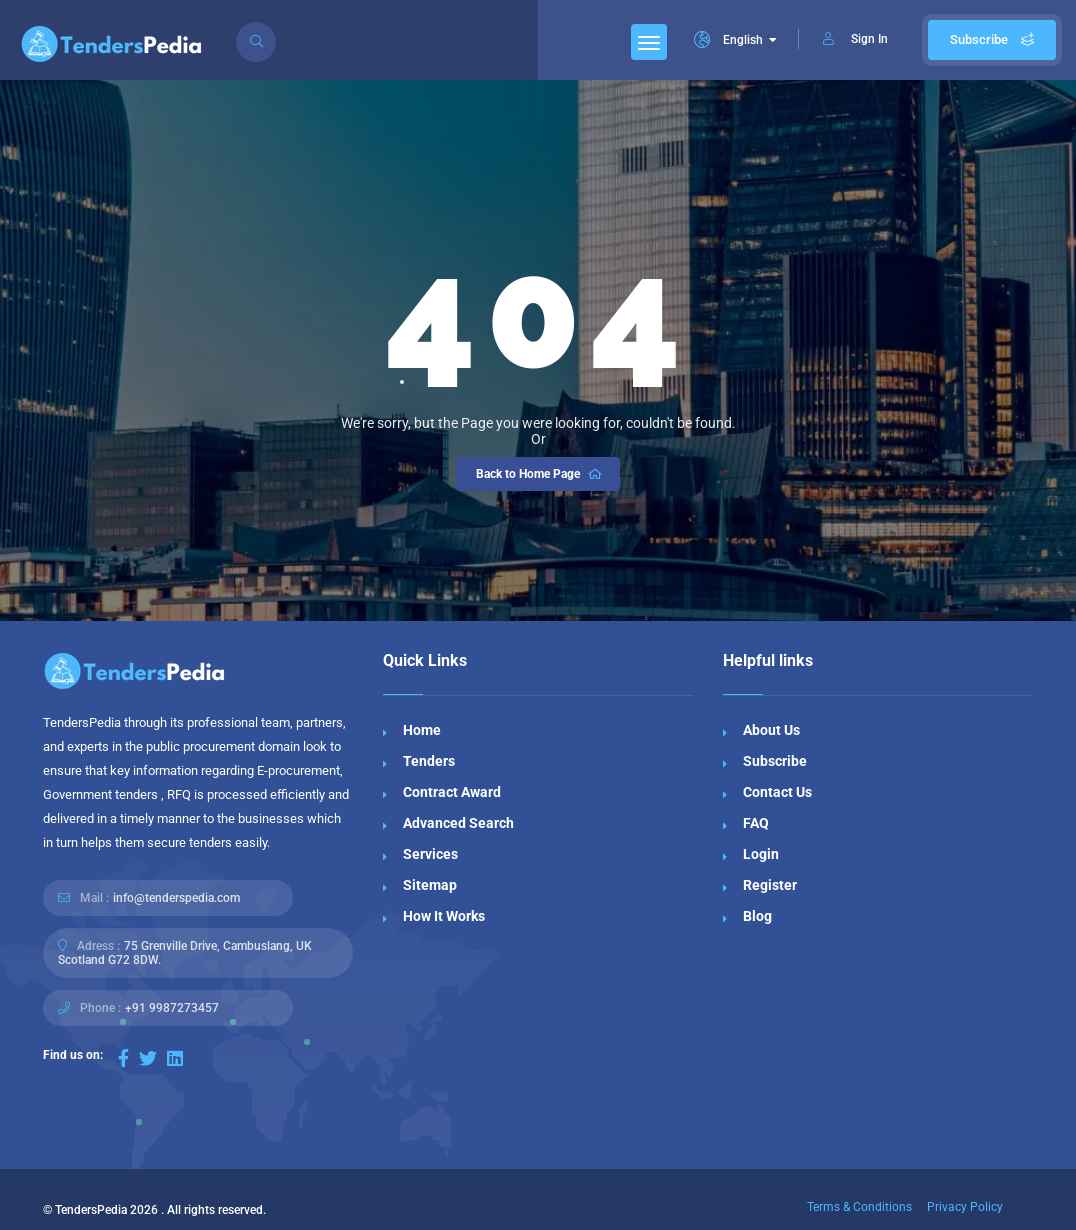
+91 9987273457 (172, 1008)
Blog (757, 916)
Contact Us (777, 792)
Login (761, 854)
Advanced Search (458, 823)
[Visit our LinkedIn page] (175, 1058)
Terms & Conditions (859, 1207)
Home (422, 730)
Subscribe (992, 39)
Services (430, 854)
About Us (771, 730)
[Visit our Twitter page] (148, 1058)
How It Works (444, 916)
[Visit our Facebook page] (123, 1058)
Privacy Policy (965, 1207)
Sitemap (430, 885)
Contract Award (452, 792)
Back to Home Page (540, 474)
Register (770, 885)
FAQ (756, 823)
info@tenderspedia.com (176, 898)
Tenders (429, 761)
